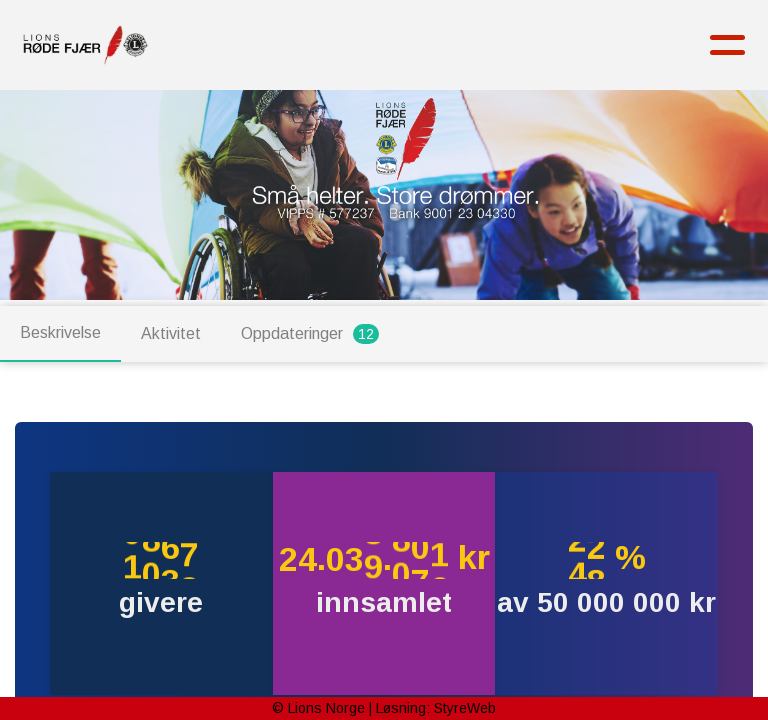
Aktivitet (171, 333)
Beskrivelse (60, 332)
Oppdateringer (310, 334)
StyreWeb (465, 708)
